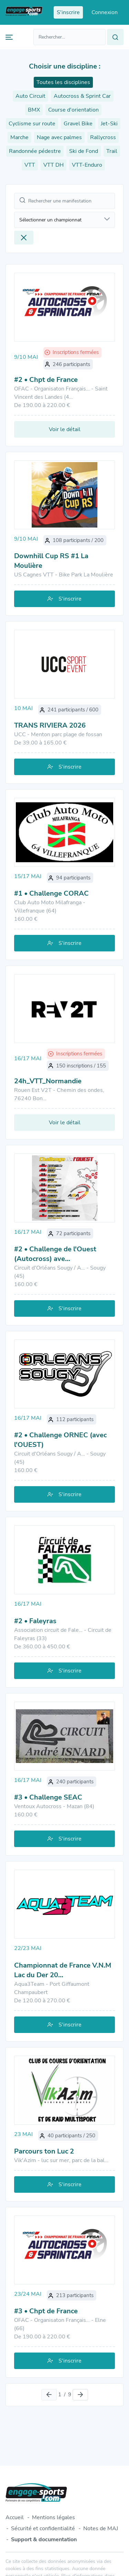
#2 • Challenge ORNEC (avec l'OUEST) (60, 1439)
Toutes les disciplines (63, 82)
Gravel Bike (78, 123)
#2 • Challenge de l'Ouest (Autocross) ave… (55, 1253)
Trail (111, 151)
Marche (19, 137)
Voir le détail (64, 429)
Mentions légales (53, 2517)
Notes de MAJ (100, 2528)
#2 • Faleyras (35, 1621)
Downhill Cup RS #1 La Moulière (51, 560)
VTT (29, 165)
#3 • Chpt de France (46, 2311)
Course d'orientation (73, 110)
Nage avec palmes (59, 137)
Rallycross (103, 137)
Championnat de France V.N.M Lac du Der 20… (62, 1970)
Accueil (15, 2517)
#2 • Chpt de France (46, 379)
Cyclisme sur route (32, 123)
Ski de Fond (83, 151)
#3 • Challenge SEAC (48, 1797)
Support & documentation (44, 2539)
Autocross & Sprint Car (82, 96)
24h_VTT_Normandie (48, 1081)
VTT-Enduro (87, 165)
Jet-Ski (109, 123)
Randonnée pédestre (35, 151)
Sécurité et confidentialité (43, 2528)
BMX (34, 110)
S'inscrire (64, 599)
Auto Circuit (30, 96)
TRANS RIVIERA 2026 (50, 725)
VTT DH (53, 165)
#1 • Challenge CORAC (51, 893)
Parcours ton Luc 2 (44, 2151)
